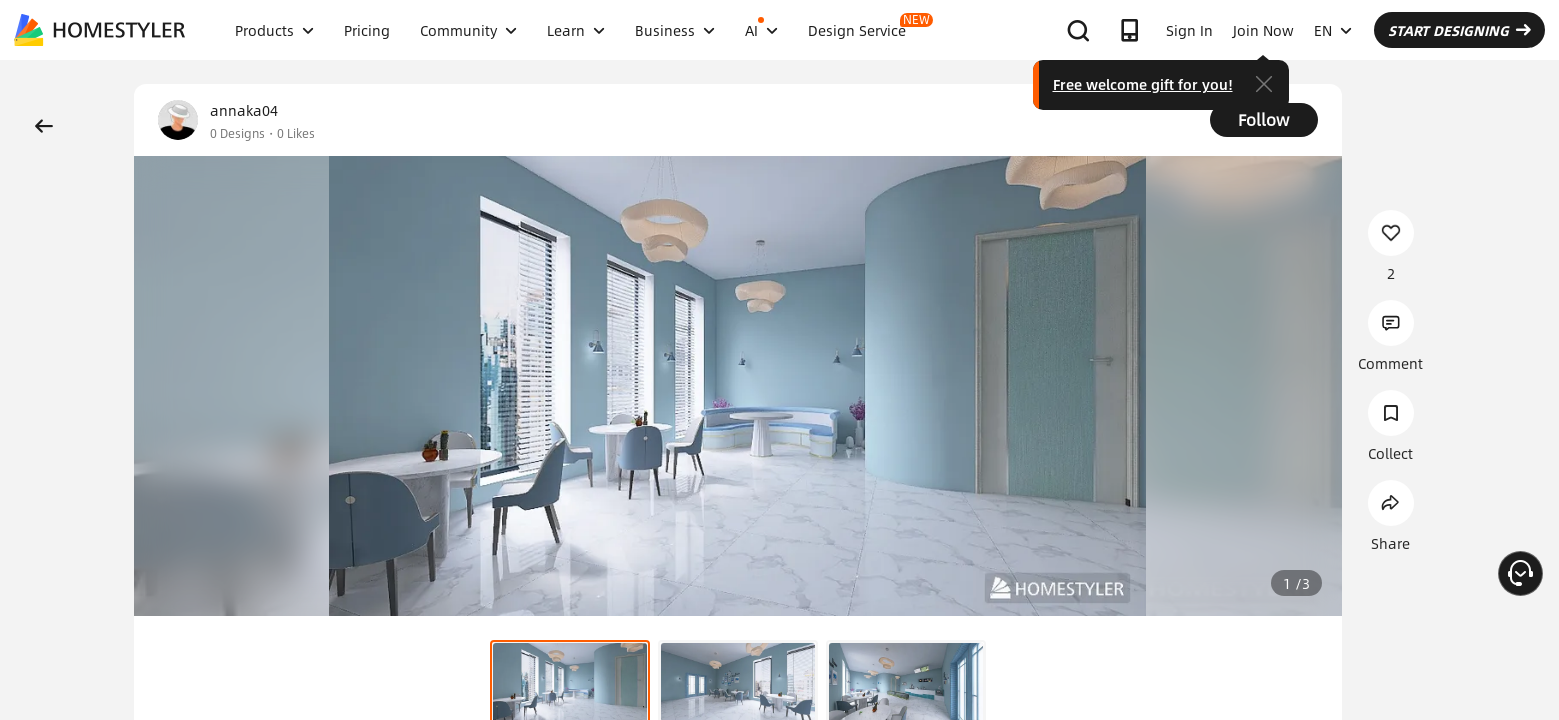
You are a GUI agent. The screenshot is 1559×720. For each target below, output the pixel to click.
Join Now (1263, 30)
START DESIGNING (1459, 30)
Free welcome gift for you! (1143, 84)
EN (1333, 30)
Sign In (1189, 30)
